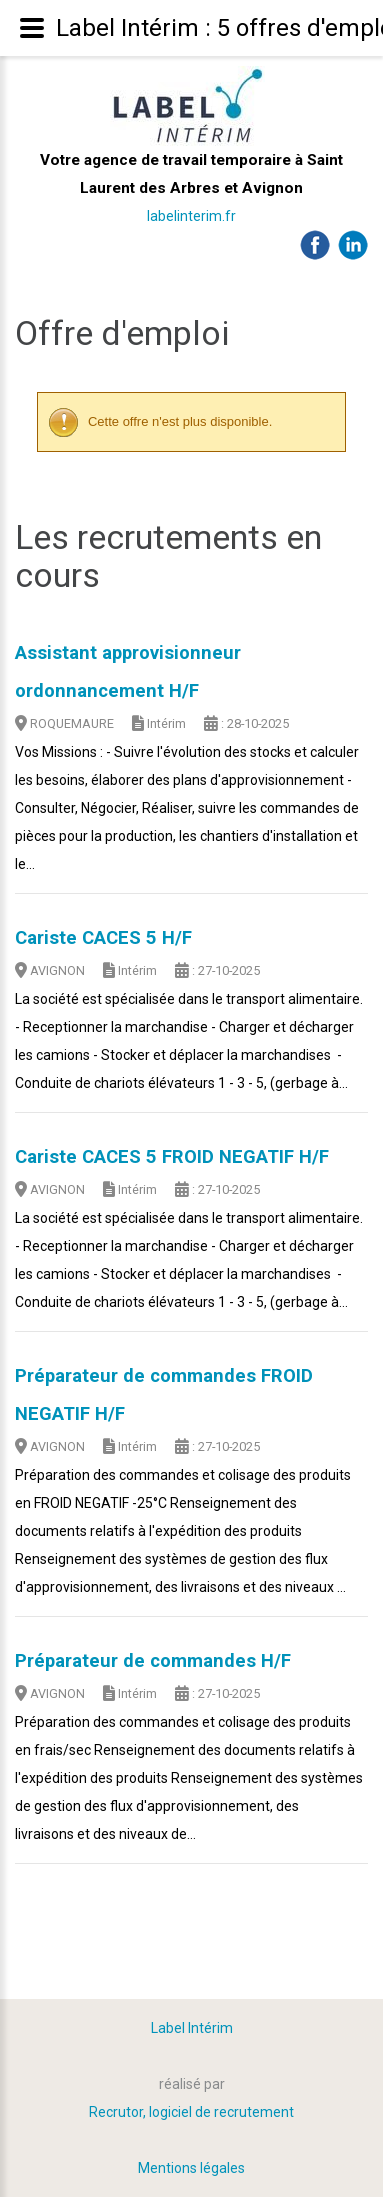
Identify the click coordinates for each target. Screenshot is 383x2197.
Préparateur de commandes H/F (153, 1661)
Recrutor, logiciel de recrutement (191, 2112)
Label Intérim (192, 2028)
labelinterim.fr (191, 216)
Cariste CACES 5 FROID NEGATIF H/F (172, 1157)
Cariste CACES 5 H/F (103, 938)
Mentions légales (191, 2168)
